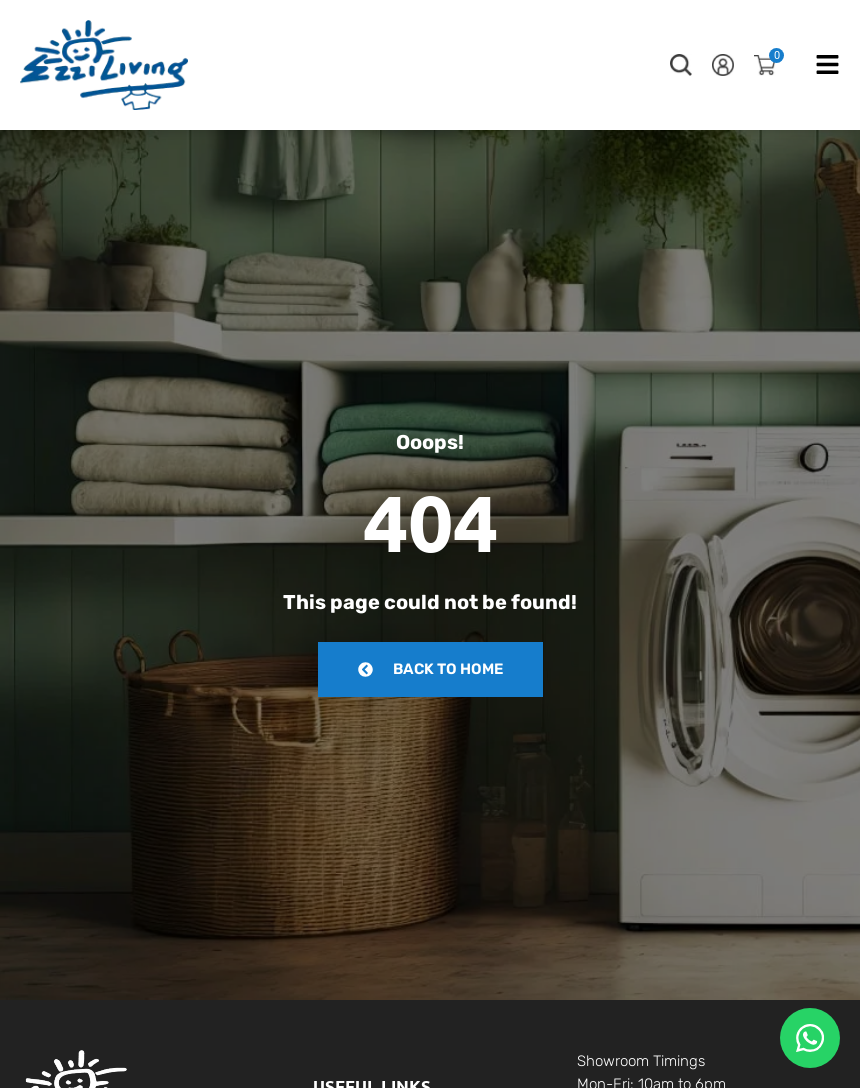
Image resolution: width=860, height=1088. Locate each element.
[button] (681, 65)
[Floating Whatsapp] (810, 1038)
